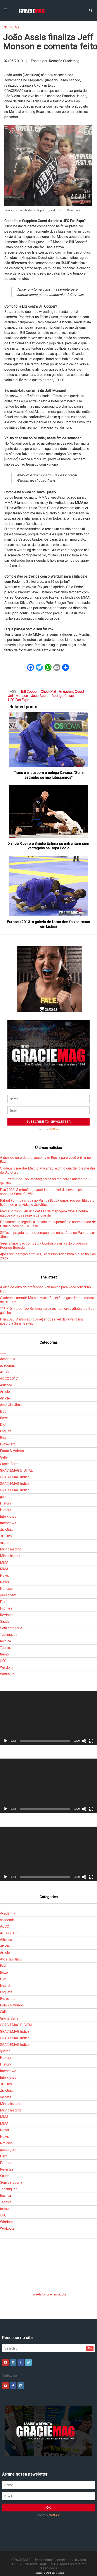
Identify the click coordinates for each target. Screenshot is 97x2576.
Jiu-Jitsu (7, 1529)
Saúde (5, 1621)
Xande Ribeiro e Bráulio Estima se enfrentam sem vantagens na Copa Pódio (48, 845)
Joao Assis (39, 696)
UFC (3, 1661)
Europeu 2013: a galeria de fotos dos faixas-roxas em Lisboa (48, 924)
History (5, 1503)
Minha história (10, 1549)
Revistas (7, 1615)
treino (4, 1654)
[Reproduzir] (5, 1741)
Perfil (4, 1602)
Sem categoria (11, 1628)
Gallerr (5, 1457)
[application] (48, 1718)
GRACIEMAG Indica (14, 1477)
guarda (5, 1497)
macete (5, 1543)
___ (3, 1352)
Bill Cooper (29, 691)
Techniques (8, 1635)
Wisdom (6, 1667)
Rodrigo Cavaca (63, 696)
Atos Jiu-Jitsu (11, 1405)
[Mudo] (84, 1741)
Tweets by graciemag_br (48, 2294)
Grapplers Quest (71, 691)
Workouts (7, 1674)
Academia (7, 1359)
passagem (8, 1595)
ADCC (4, 1372)
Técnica (6, 1648)
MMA (4, 1562)
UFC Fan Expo (18, 700)
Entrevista (7, 1444)
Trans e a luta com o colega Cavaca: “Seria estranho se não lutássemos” (48, 774)
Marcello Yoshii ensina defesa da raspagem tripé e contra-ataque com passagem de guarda (44, 1213)
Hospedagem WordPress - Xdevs (48, 2573)
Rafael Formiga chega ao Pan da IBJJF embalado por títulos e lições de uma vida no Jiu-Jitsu (47, 1202)
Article (5, 1392)
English (5, 1431)
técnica (5, 1641)
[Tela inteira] (91, 1741)
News (4, 1575)
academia (7, 1365)
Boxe (4, 1418)
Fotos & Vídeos (12, 1451)
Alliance (6, 1385)
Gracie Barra (9, 1464)
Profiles (6, 1608)
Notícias (11, 27)
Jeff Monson (18, 696)
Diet (3, 1424)
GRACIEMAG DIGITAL (16, 1470)
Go (90, 2348)
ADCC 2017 (9, 1379)
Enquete (6, 1438)
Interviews (8, 1516)
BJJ (3, 1411)
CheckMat (48, 691)
